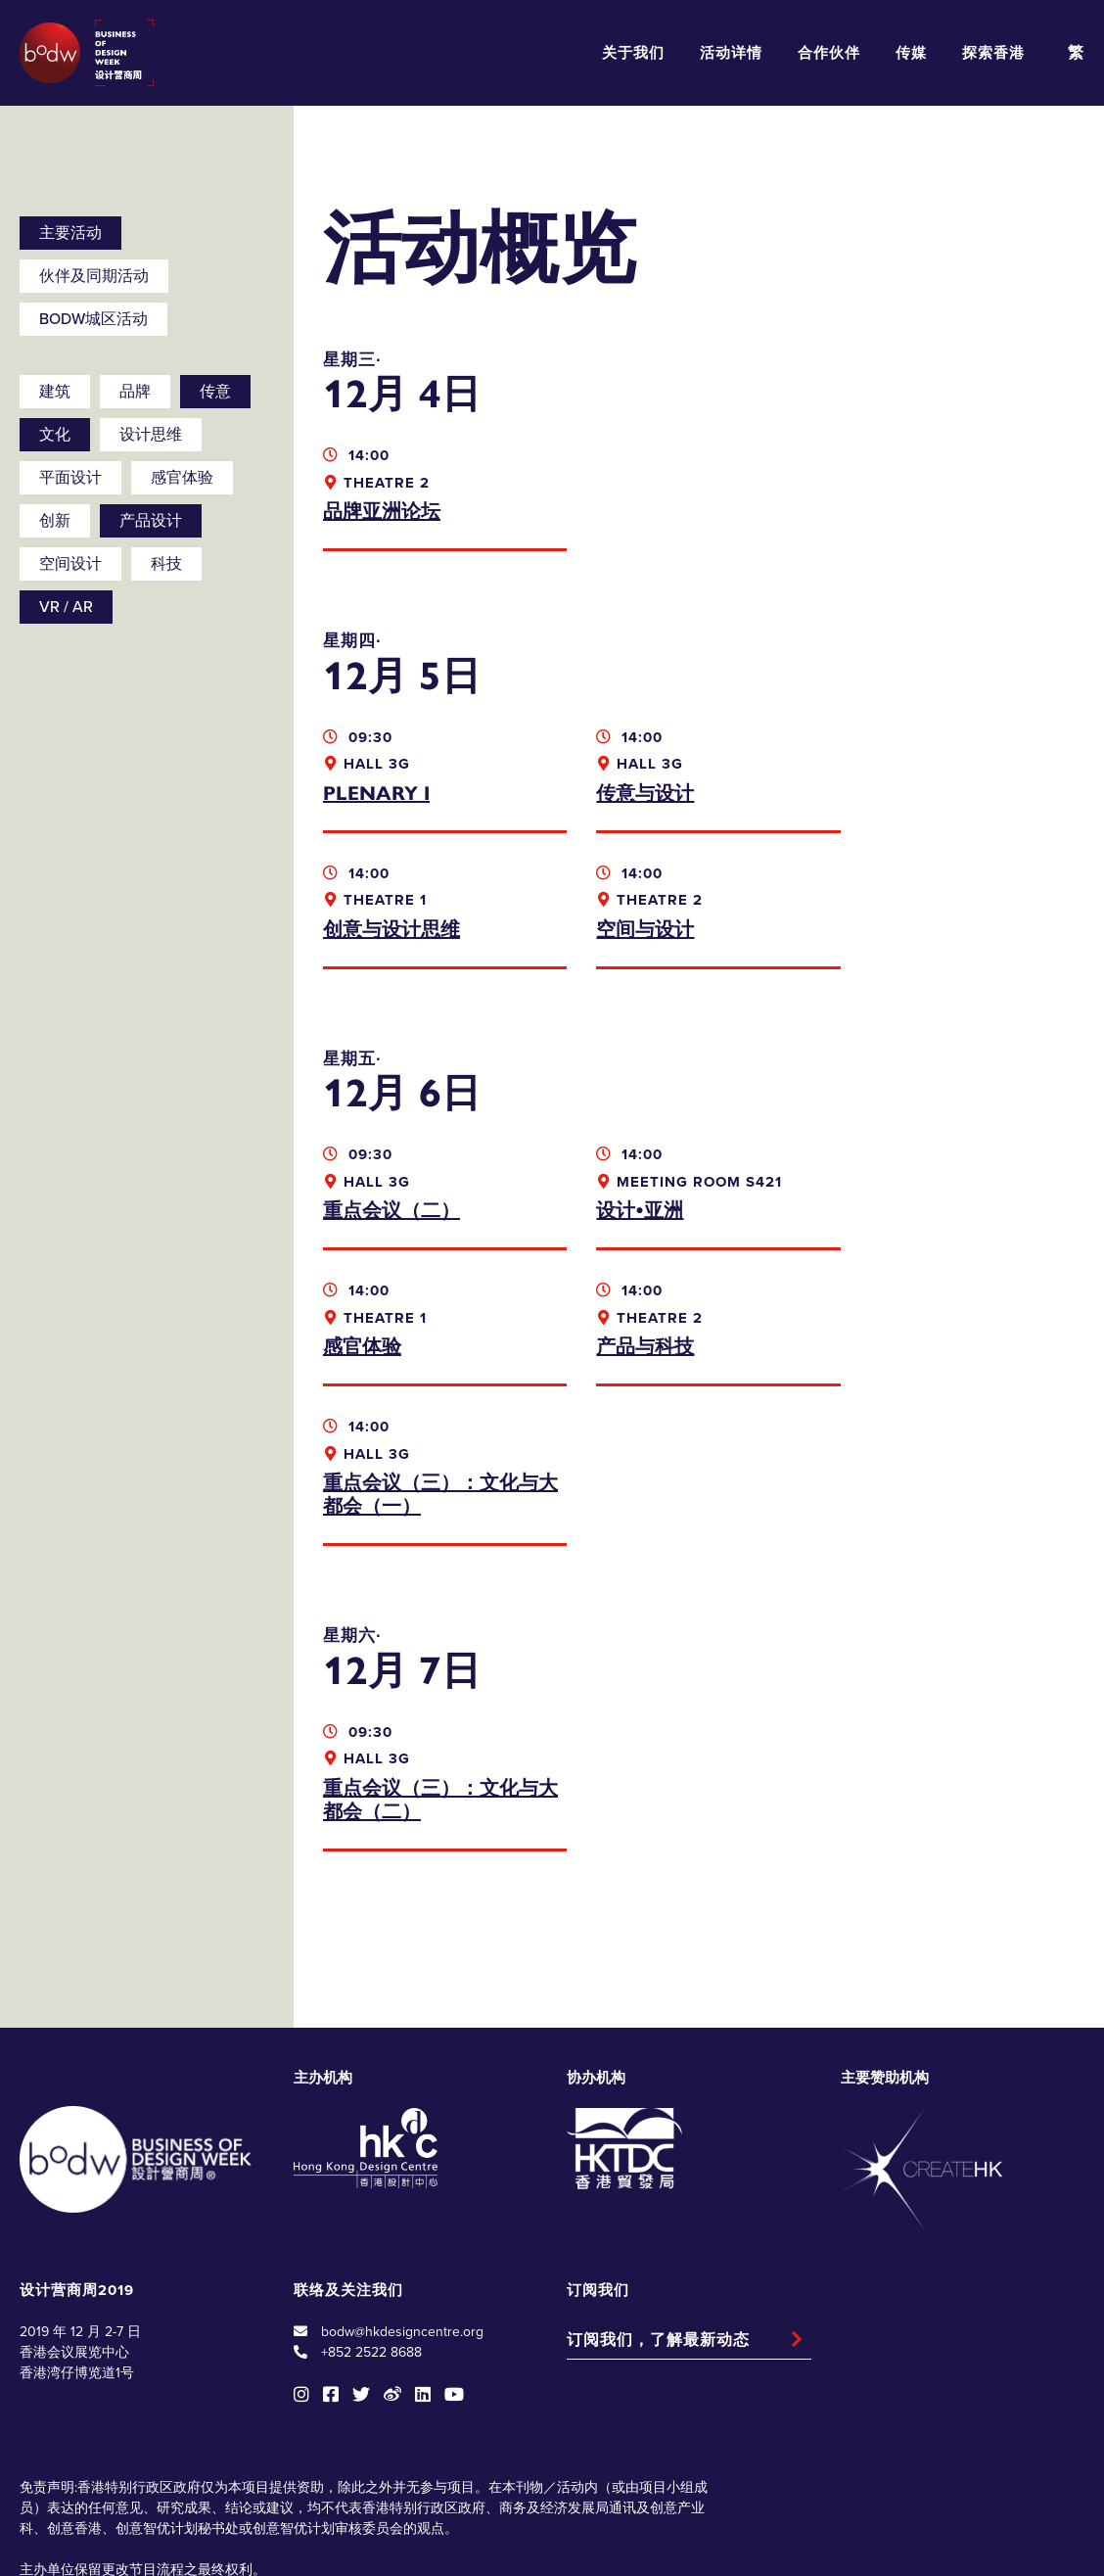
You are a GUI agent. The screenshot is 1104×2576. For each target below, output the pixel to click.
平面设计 (70, 478)
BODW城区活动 (93, 319)
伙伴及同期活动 (94, 276)
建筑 (54, 391)
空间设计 (70, 564)
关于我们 (633, 53)
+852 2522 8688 (371, 2216)
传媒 (911, 53)
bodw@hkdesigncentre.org (402, 2195)
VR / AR (66, 607)
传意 (215, 391)
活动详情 (731, 53)
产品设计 (150, 521)
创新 (54, 521)
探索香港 (993, 53)
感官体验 (182, 478)
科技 (166, 564)
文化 (54, 435)
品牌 (135, 391)
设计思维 (150, 435)
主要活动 (70, 233)
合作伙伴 (829, 53)
